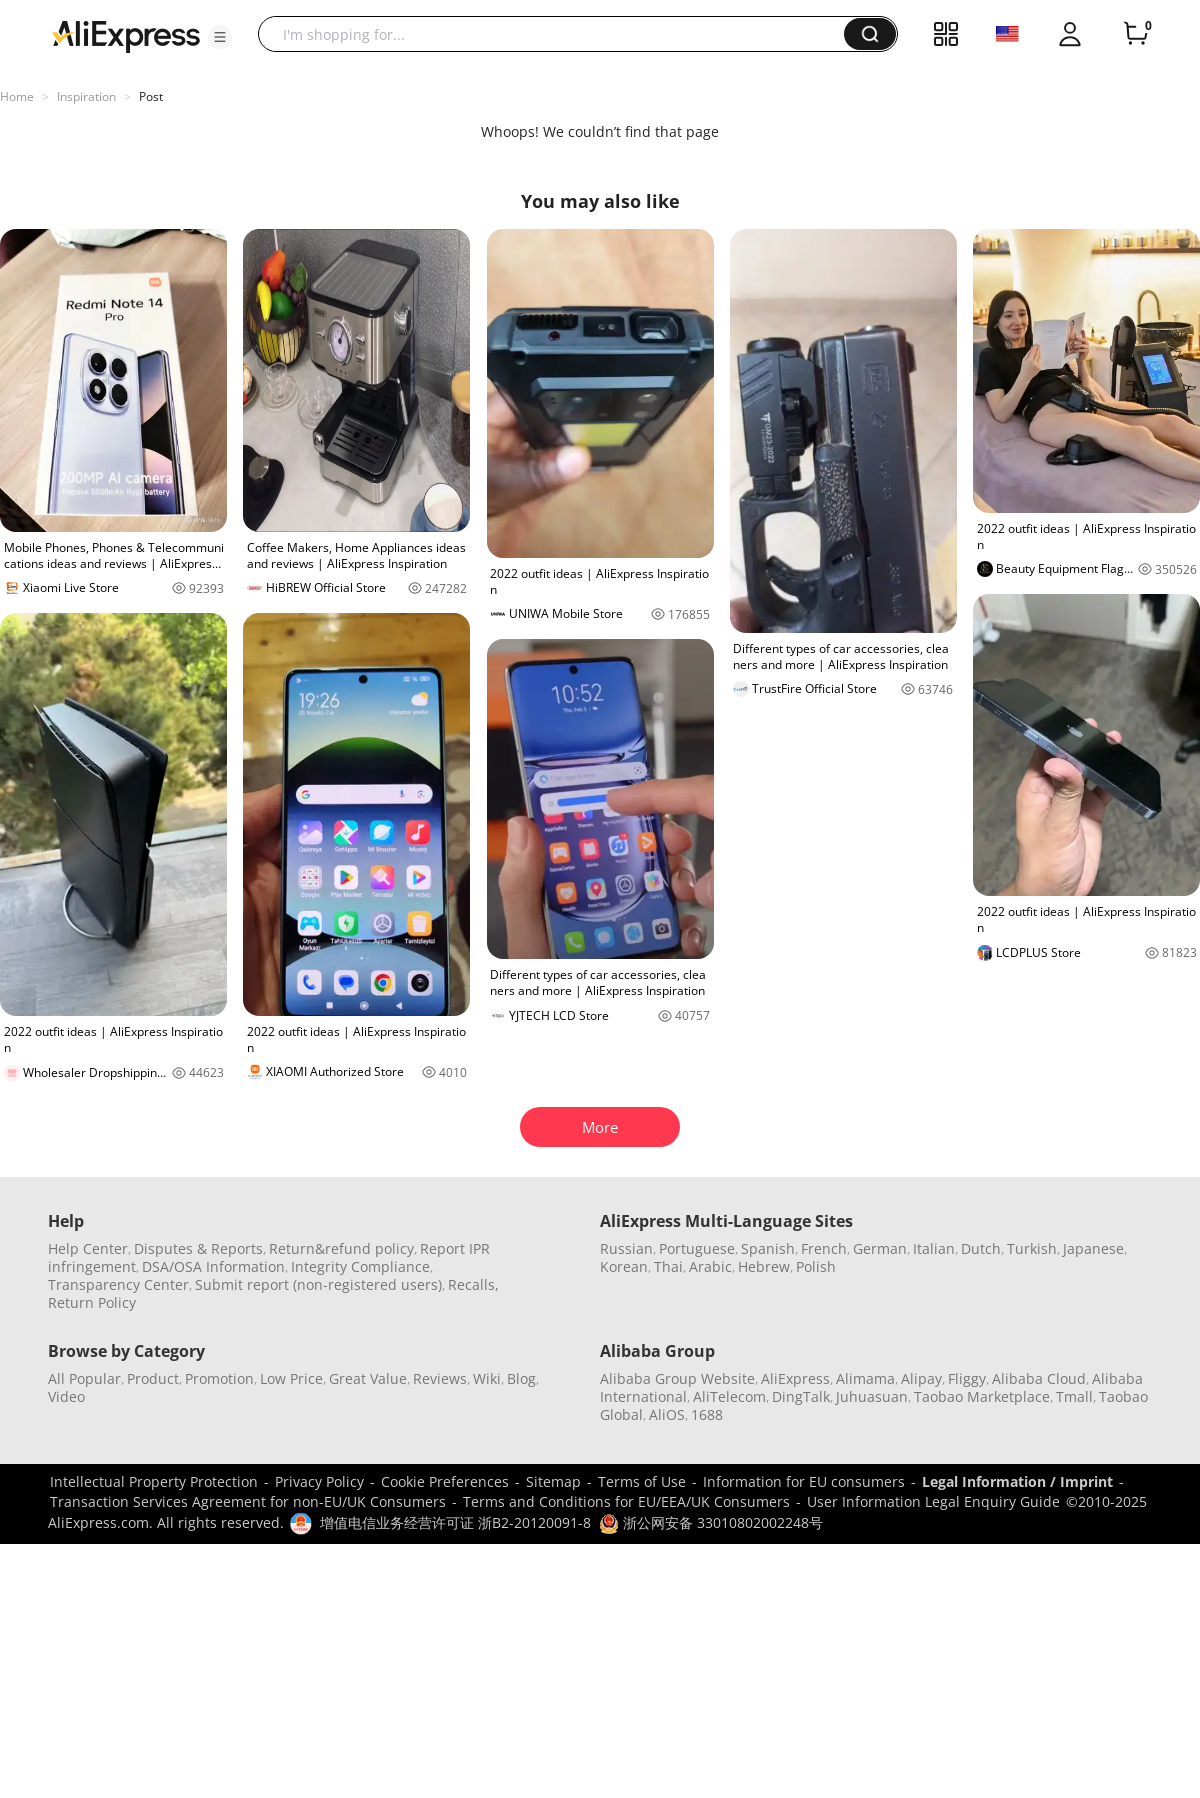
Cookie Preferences (445, 1481)
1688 (707, 1414)
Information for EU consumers (804, 1481)
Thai (668, 1266)
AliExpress (795, 1378)
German (880, 1248)
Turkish (1032, 1248)
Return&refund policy (341, 1248)
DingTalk (801, 1396)
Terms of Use (642, 1481)
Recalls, (473, 1284)
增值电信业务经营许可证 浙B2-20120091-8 (455, 1522)
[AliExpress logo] (126, 35)
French (824, 1248)
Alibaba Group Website (677, 1378)
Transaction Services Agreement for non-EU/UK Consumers (248, 1501)
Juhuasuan (872, 1396)
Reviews (440, 1378)
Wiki (487, 1378)
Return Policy (92, 1302)
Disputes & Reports (198, 1248)
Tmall (1074, 1396)
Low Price (291, 1378)
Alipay (921, 1378)
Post (151, 96)
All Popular (84, 1378)
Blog (521, 1378)
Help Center (88, 1248)
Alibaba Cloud (1039, 1378)
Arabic (710, 1266)
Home (17, 96)
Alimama (865, 1378)
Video (66, 1396)
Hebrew (764, 1266)
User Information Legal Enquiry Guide (933, 1501)
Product (153, 1378)
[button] (220, 37)
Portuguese (697, 1248)
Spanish (768, 1248)
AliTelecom (729, 1396)
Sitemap (553, 1481)
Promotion (219, 1378)
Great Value (368, 1378)
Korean (624, 1266)
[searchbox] (558, 34)
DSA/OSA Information (213, 1266)
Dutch (981, 1248)
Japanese (1093, 1248)
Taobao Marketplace (982, 1396)
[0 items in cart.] (1136, 34)
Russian (626, 1248)
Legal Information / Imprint (1017, 1481)
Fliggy (967, 1378)
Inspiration (86, 96)
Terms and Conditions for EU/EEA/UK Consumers (626, 1501)
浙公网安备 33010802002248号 (711, 1522)
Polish (816, 1266)
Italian (934, 1248)
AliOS (667, 1414)
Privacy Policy (319, 1481)
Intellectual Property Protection (154, 1481)
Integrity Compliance (360, 1266)
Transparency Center (118, 1284)
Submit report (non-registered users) (318, 1284)
